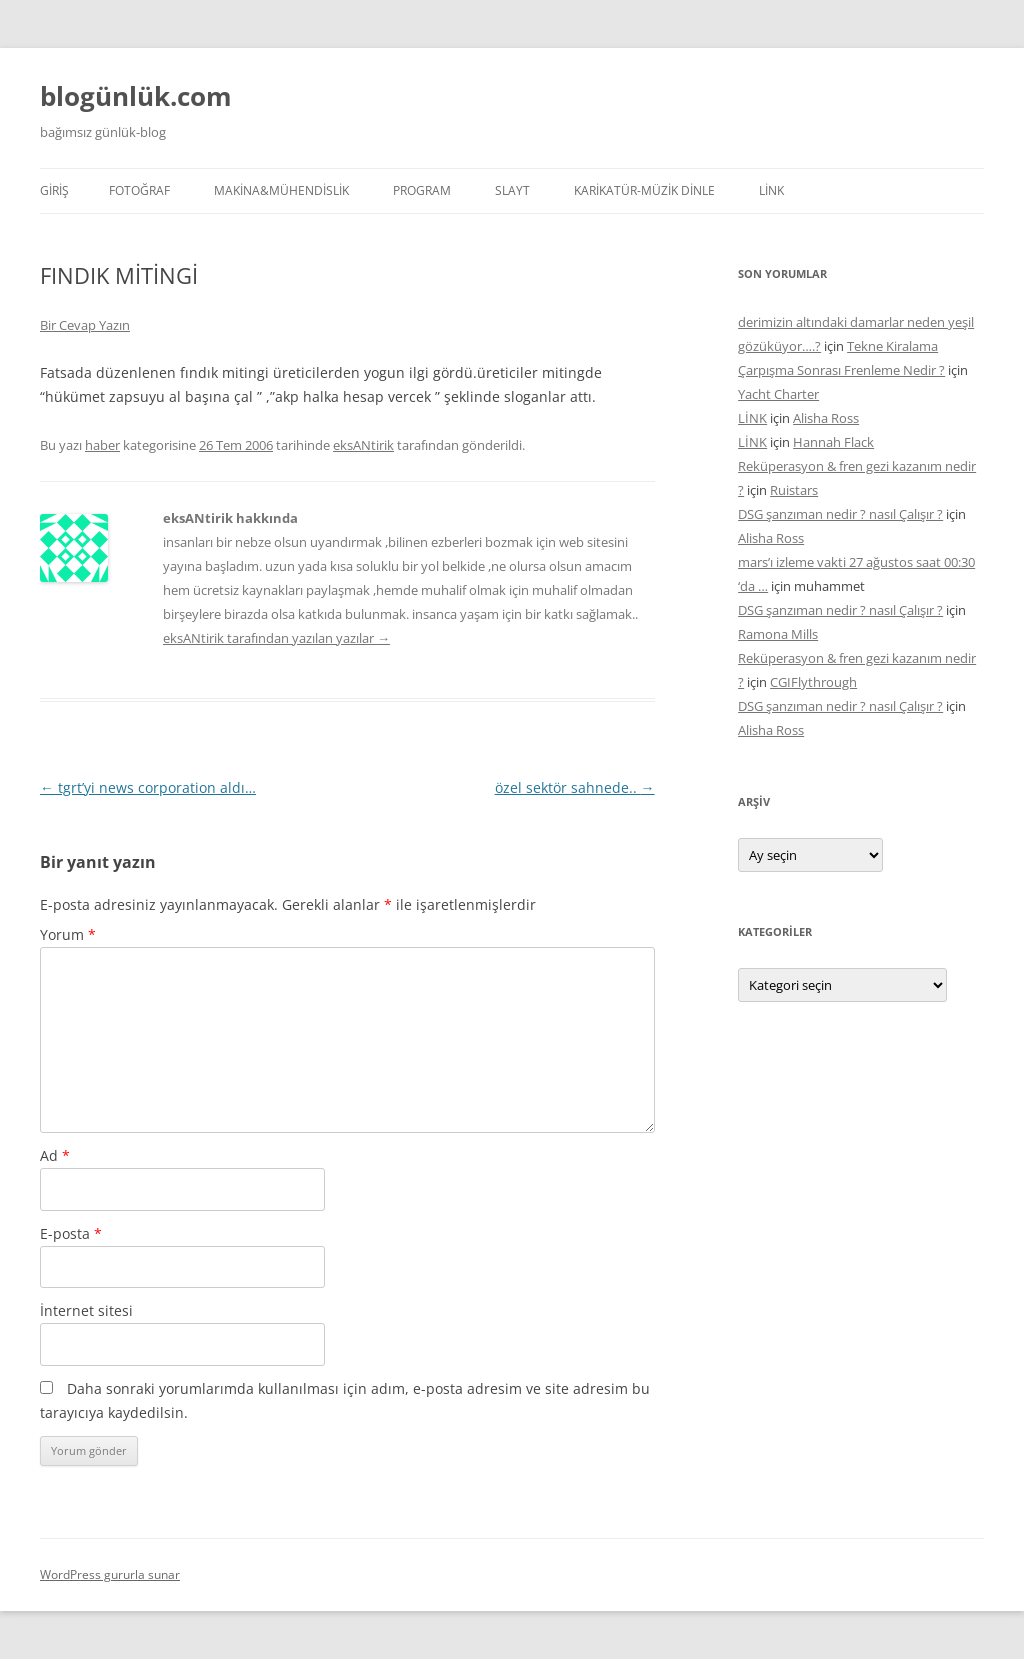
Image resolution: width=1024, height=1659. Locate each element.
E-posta (71, 1233)
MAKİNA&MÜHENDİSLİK (281, 190)
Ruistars (794, 490)
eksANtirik (363, 445)
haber (102, 445)
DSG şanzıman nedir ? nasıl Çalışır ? (840, 514)
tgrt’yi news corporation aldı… (148, 787)
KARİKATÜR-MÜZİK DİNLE (644, 190)
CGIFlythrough (813, 682)
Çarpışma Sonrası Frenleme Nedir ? (841, 370)
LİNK (771, 190)
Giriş (54, 190)
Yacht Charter (778, 394)
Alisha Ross (826, 418)
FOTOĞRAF (139, 190)
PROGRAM (422, 190)
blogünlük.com (136, 96)
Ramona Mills (778, 634)
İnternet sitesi (86, 1310)
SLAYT (512, 190)
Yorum (68, 934)
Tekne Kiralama (892, 346)
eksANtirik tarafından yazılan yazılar (276, 638)
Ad (55, 1155)
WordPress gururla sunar (110, 1574)
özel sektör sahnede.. (575, 787)
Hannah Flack (833, 442)
